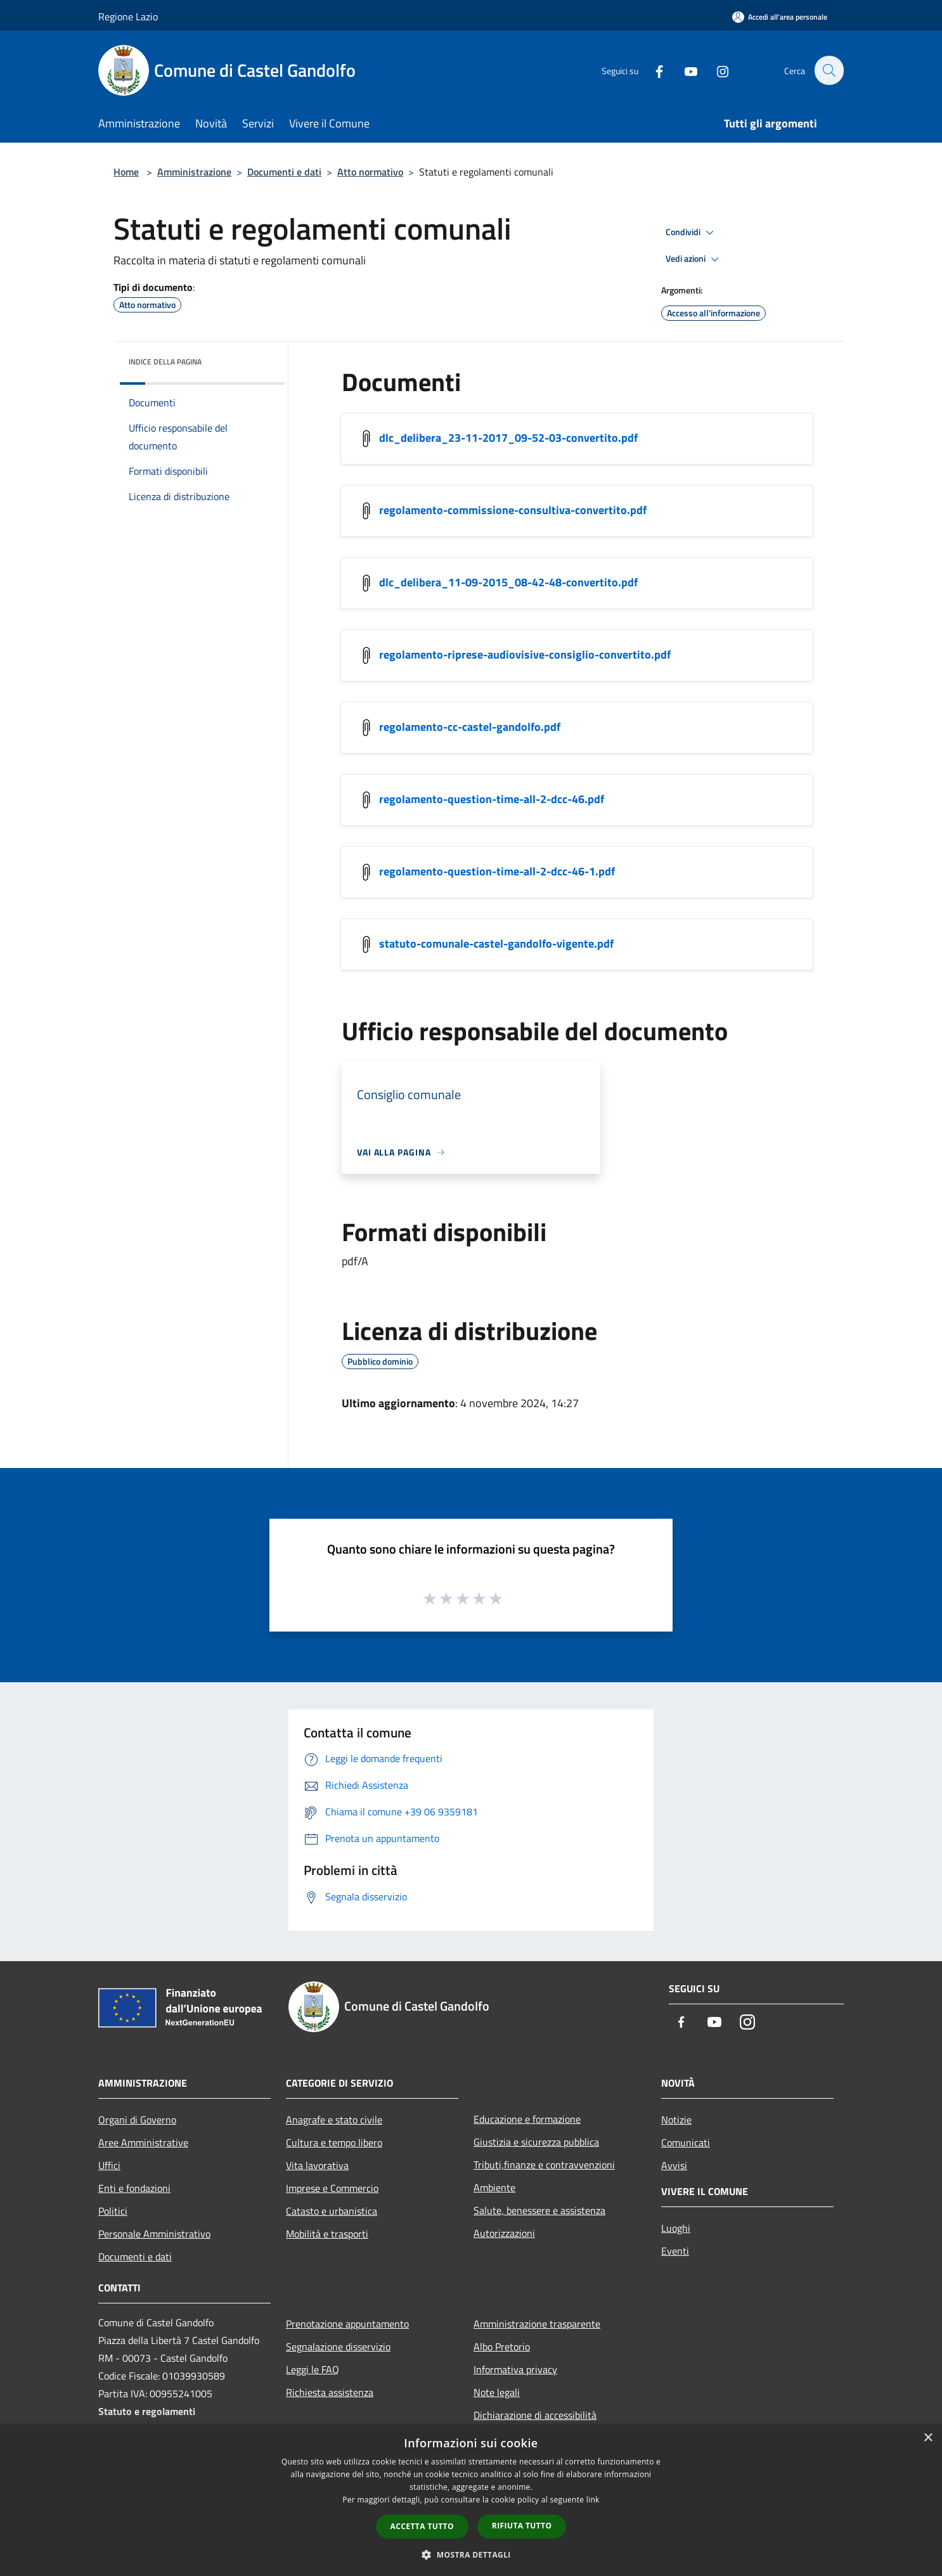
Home (126, 171)
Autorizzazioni (504, 2233)
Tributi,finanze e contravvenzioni (544, 2164)
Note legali (497, 2392)
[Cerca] (828, 70)
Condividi (692, 232)
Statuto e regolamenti (146, 2411)
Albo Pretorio (502, 2346)
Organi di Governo (137, 2119)
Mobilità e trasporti (327, 2233)
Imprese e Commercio (332, 2188)
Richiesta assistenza (329, 2392)
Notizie (676, 2119)
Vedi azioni (694, 259)
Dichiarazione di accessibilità (535, 2415)
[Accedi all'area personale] (780, 17)
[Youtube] (684, 70)
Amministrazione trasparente (537, 2323)
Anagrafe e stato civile (334, 2119)
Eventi (675, 2250)
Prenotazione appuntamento (347, 2323)
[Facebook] (652, 70)
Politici (112, 2211)
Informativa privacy (515, 2369)
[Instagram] (715, 70)
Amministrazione (194, 171)
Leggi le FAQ (312, 2369)
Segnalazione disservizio (338, 2346)
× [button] (927, 2438)
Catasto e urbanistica (331, 2211)
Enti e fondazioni (134, 2188)
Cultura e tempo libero (334, 2142)
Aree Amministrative (143, 2142)
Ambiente (494, 2187)
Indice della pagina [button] (165, 362)
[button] (471, 2554)
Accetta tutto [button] (422, 2526)
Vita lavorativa (317, 2165)
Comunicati (685, 2142)
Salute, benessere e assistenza (539, 2210)
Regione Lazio (128, 16)
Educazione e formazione (527, 2119)
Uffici (109, 2165)
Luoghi (675, 2228)
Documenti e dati (284, 171)
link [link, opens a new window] (593, 2499)
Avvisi (674, 2165)
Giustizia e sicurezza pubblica (536, 2141)
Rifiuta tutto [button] (522, 2525)
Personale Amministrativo (154, 2233)
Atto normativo (370, 171)
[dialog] (471, 2500)
